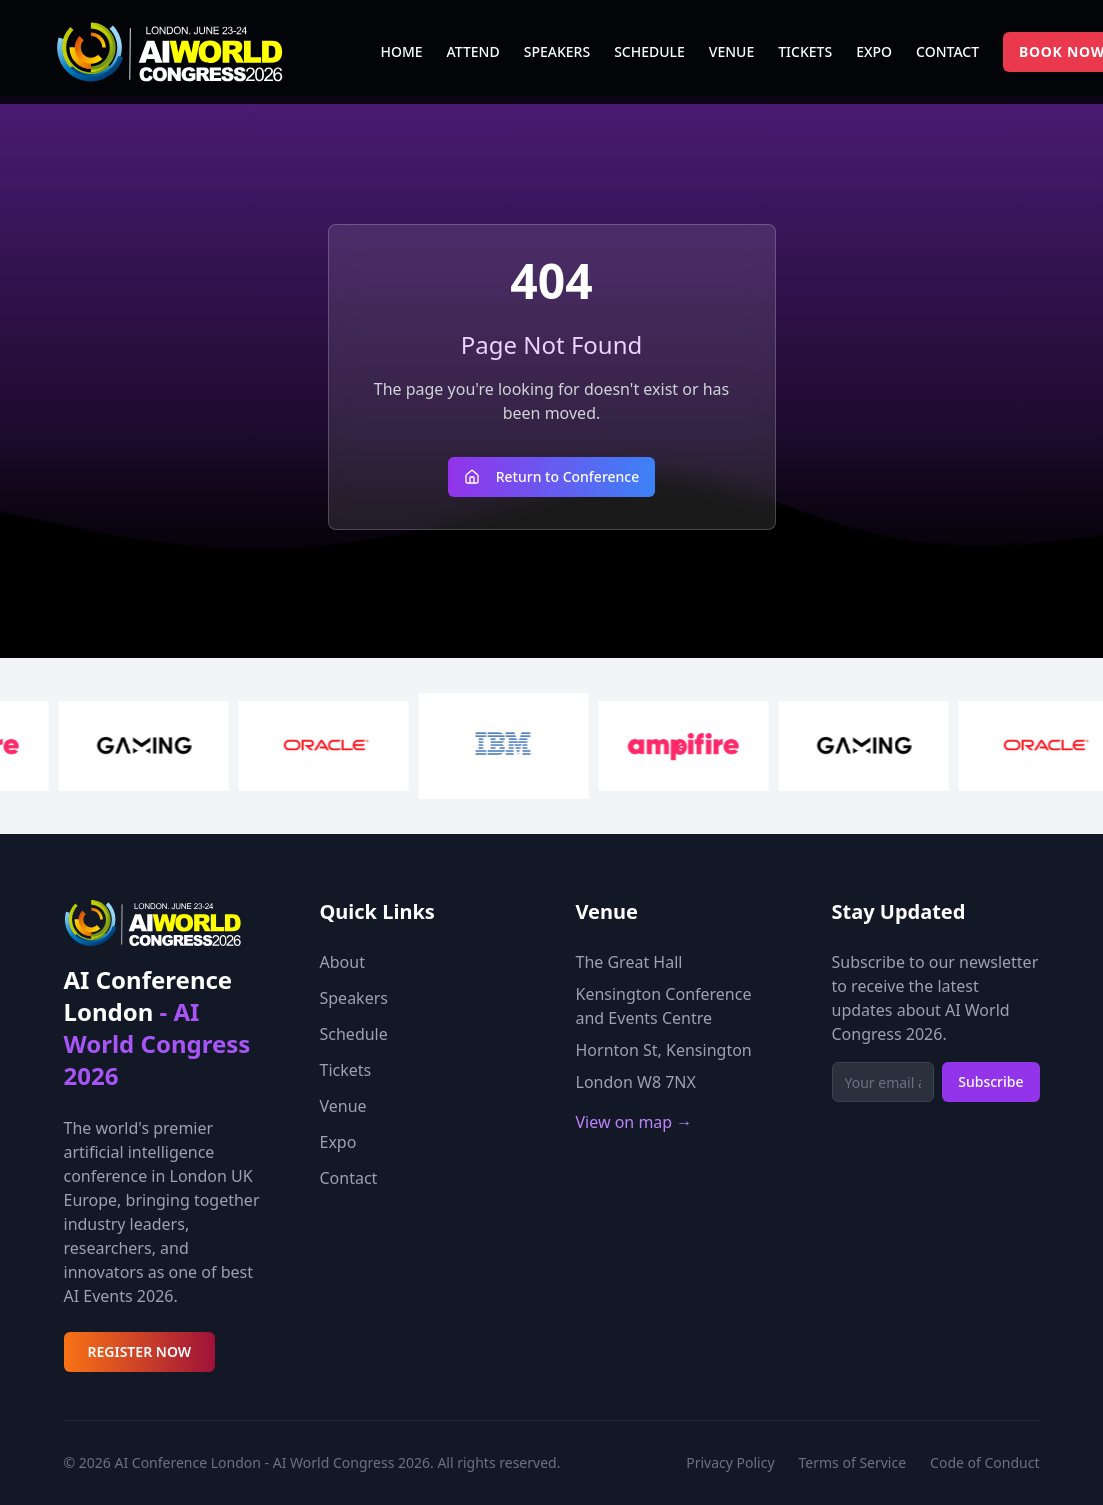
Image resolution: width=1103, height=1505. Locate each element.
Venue (343, 1106)
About (342, 962)
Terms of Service (853, 1462)
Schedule (354, 1034)
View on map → (634, 1122)
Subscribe (990, 1081)
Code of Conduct (984, 1462)
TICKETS (805, 51)
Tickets (346, 1070)
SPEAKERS (557, 51)
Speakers (354, 998)
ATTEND (473, 51)
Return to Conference (552, 476)
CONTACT (947, 51)
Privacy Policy (730, 1462)
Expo (338, 1142)
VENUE (731, 51)
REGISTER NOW (140, 1351)
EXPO (874, 51)
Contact (349, 1178)
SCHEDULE (649, 51)
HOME (402, 51)
